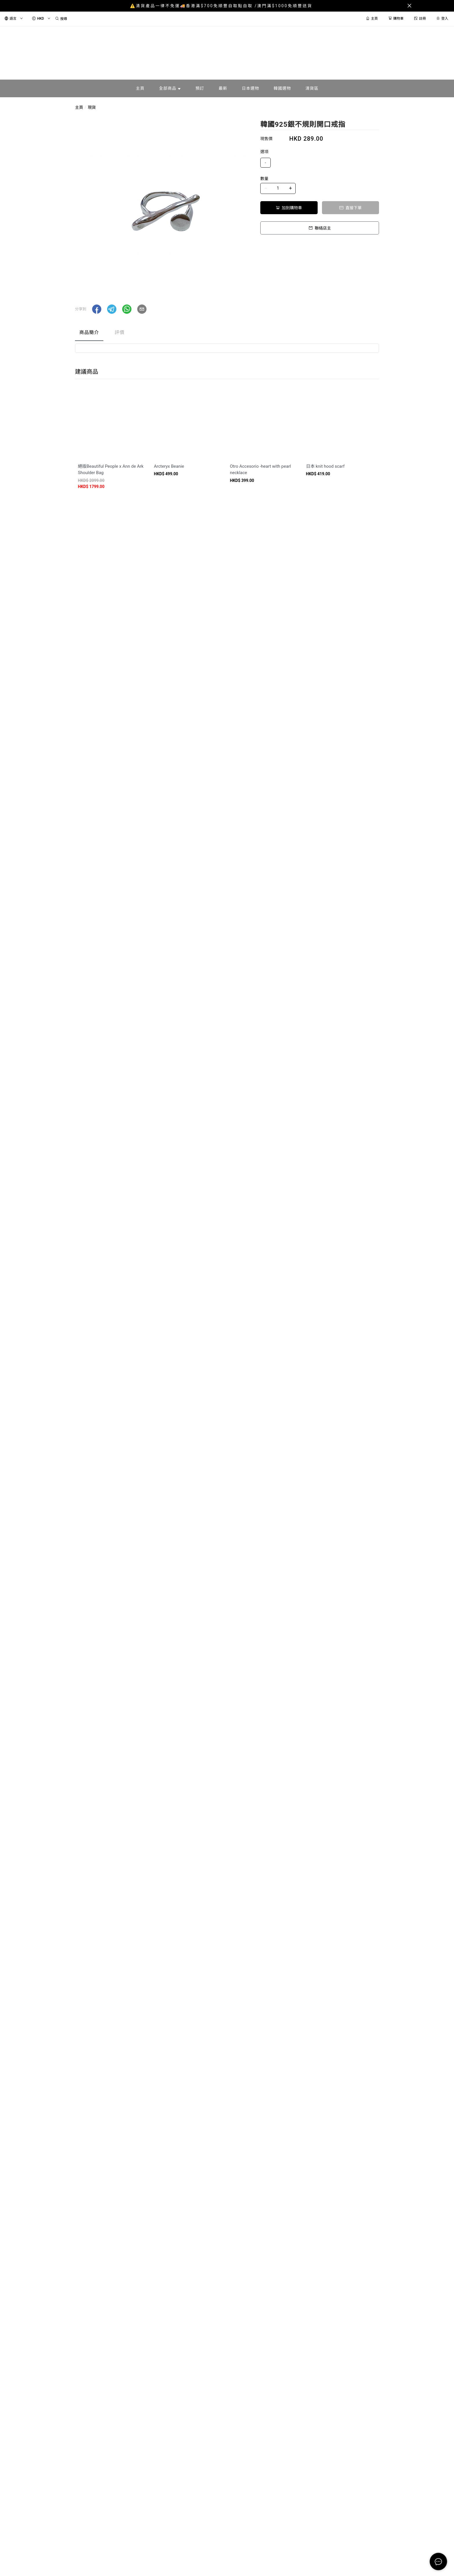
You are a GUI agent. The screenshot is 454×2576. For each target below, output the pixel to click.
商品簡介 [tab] (89, 332)
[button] (96, 309)
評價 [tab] (120, 332)
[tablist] (227, 334)
